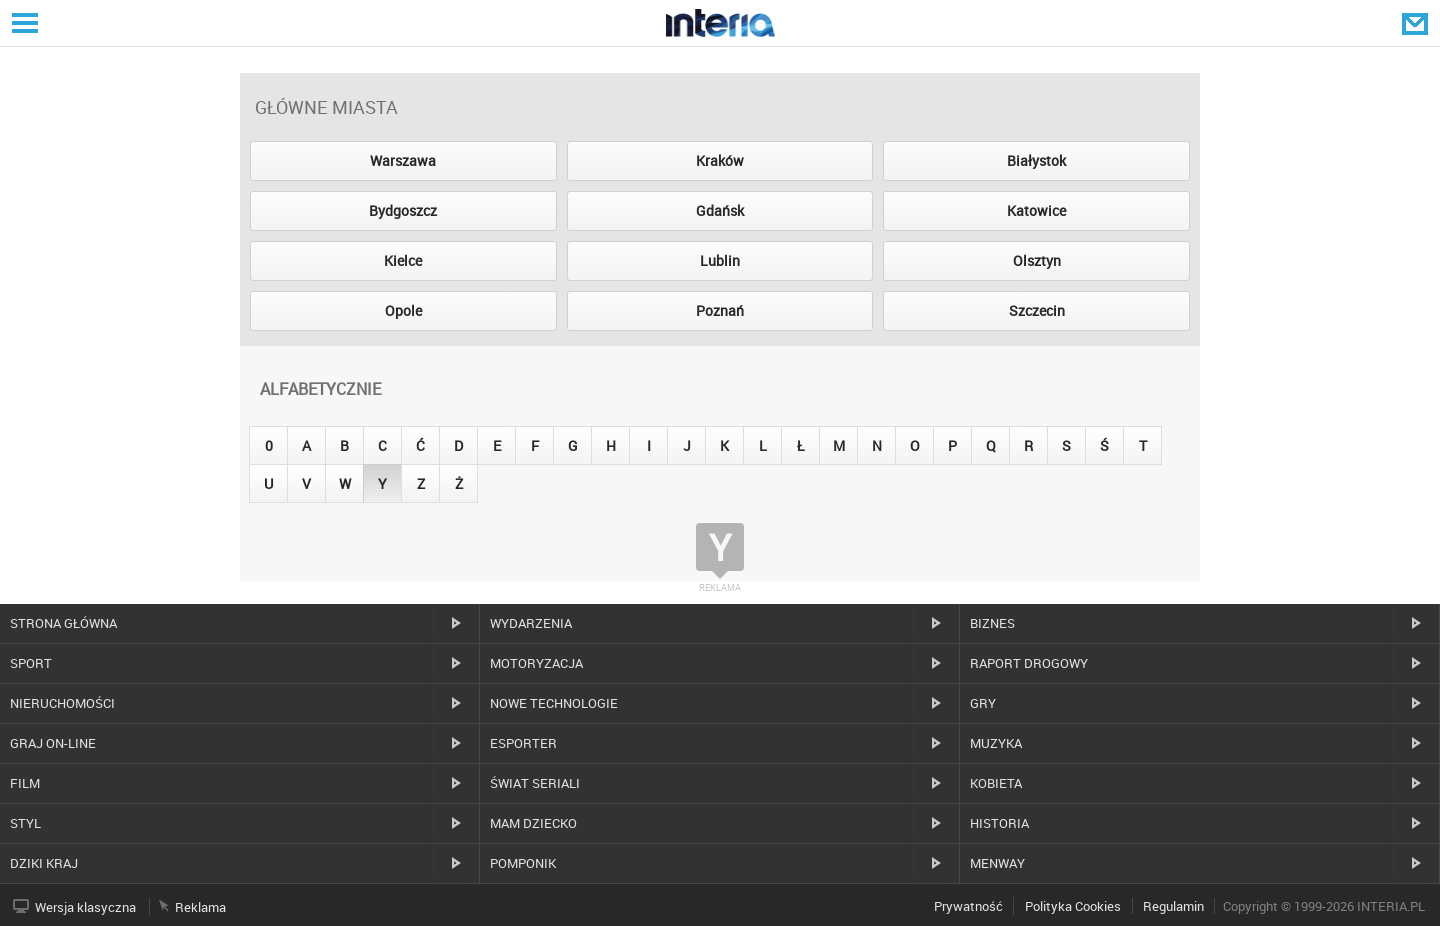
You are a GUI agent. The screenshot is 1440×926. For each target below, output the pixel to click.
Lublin (720, 260)
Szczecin (1037, 310)
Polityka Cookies (1073, 906)
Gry (983, 703)
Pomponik (523, 863)
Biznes (992, 623)
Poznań (720, 310)
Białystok (1036, 160)
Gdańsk (720, 210)
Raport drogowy (1029, 663)
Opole (403, 310)
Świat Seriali (535, 783)
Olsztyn (1037, 260)
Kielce (403, 260)
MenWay (997, 863)
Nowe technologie (554, 703)
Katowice (1036, 210)
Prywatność (968, 906)
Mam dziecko (533, 823)
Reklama (200, 907)
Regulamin (1173, 906)
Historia (999, 823)
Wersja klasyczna (85, 907)
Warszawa (403, 160)
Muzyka (996, 743)
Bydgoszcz (403, 210)
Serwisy (23, 22)
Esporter (523, 743)
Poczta (1417, 23)
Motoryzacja (536, 663)
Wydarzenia (531, 623)
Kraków (720, 160)
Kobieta (996, 783)
